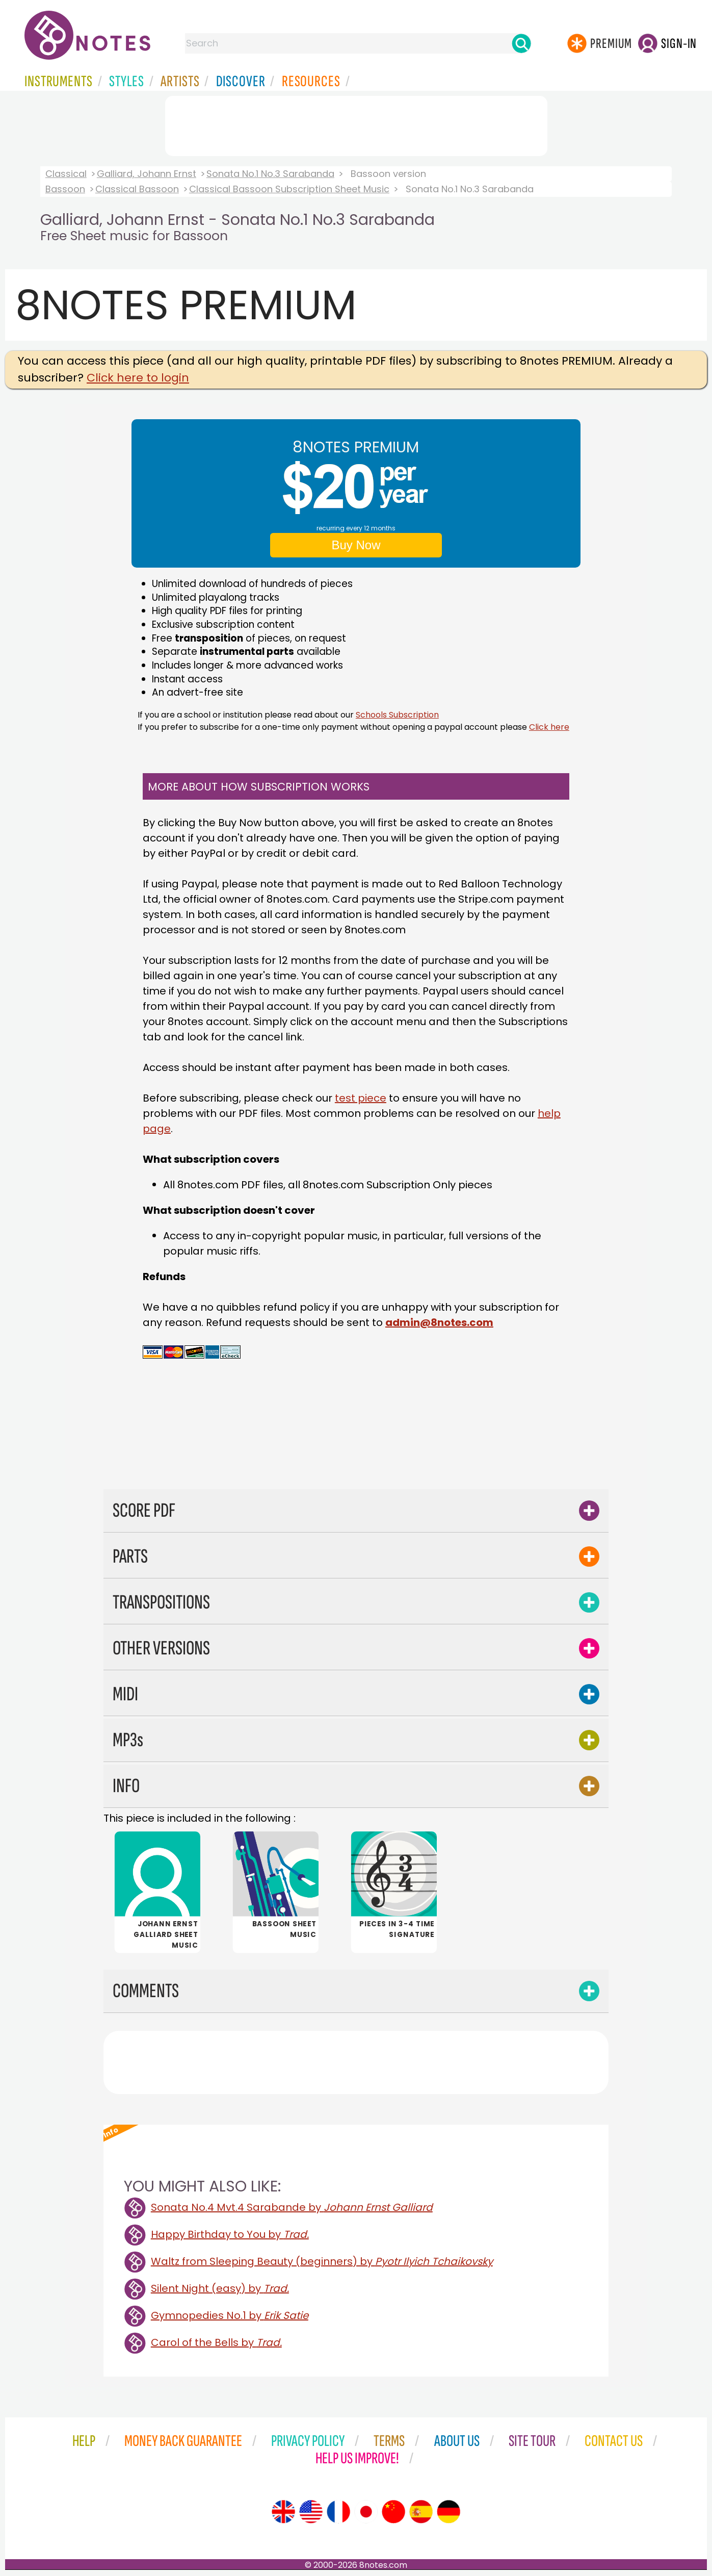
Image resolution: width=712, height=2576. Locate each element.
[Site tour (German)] (448, 2511)
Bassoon (65, 189)
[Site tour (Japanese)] (366, 2511)
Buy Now (355, 545)
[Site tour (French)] (338, 2511)
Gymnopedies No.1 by (229, 2315)
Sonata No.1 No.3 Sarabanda (270, 173)
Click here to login (138, 378)
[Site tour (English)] (283, 2511)
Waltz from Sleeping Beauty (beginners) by (322, 2261)
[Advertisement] (356, 124)
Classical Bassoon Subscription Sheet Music (289, 189)
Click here (549, 727)
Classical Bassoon (137, 189)
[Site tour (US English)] (311, 2511)
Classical (66, 173)
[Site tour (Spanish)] (421, 2511)
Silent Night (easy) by (220, 2288)
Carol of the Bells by (216, 2342)
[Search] (521, 43)
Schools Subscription (397, 715)
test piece (360, 1098)
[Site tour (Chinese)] (393, 2511)
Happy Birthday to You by (230, 2234)
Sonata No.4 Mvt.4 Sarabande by (292, 2207)
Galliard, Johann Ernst (146, 173)
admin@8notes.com (439, 1322)
